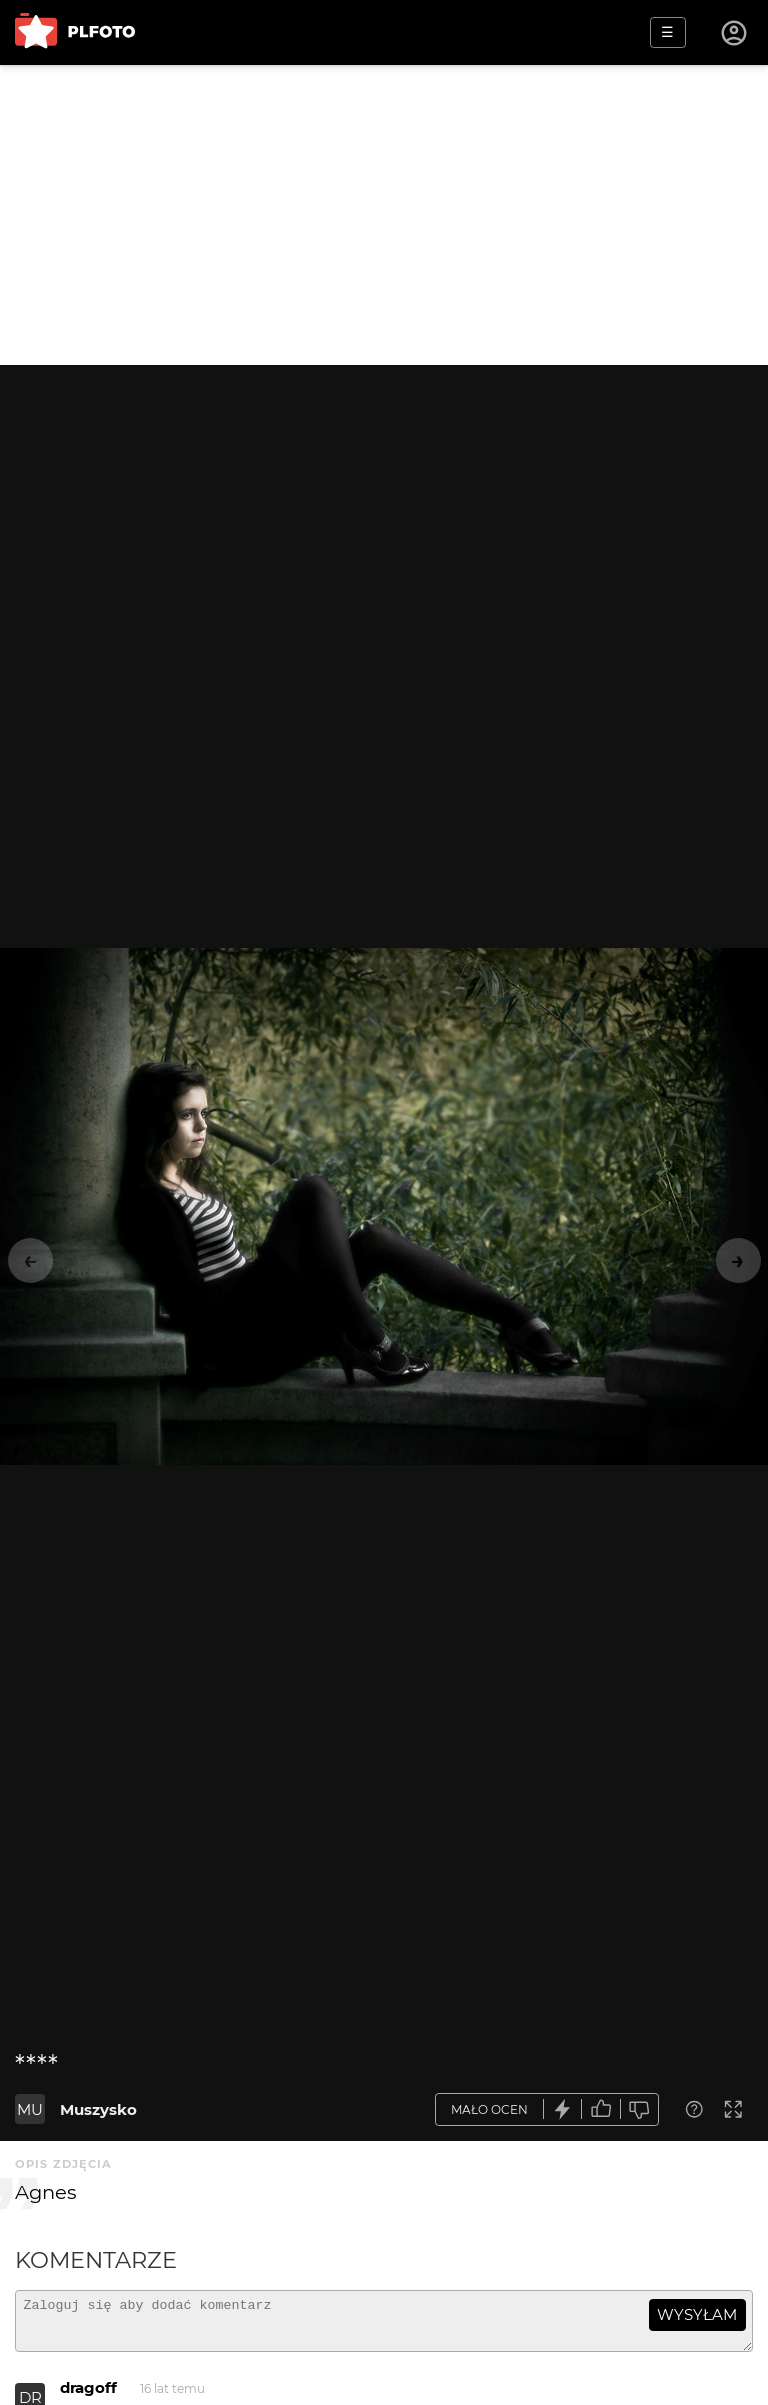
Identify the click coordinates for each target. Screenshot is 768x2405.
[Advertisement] (384, 215)
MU (30, 2109)
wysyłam (697, 2314)
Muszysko (98, 2109)
